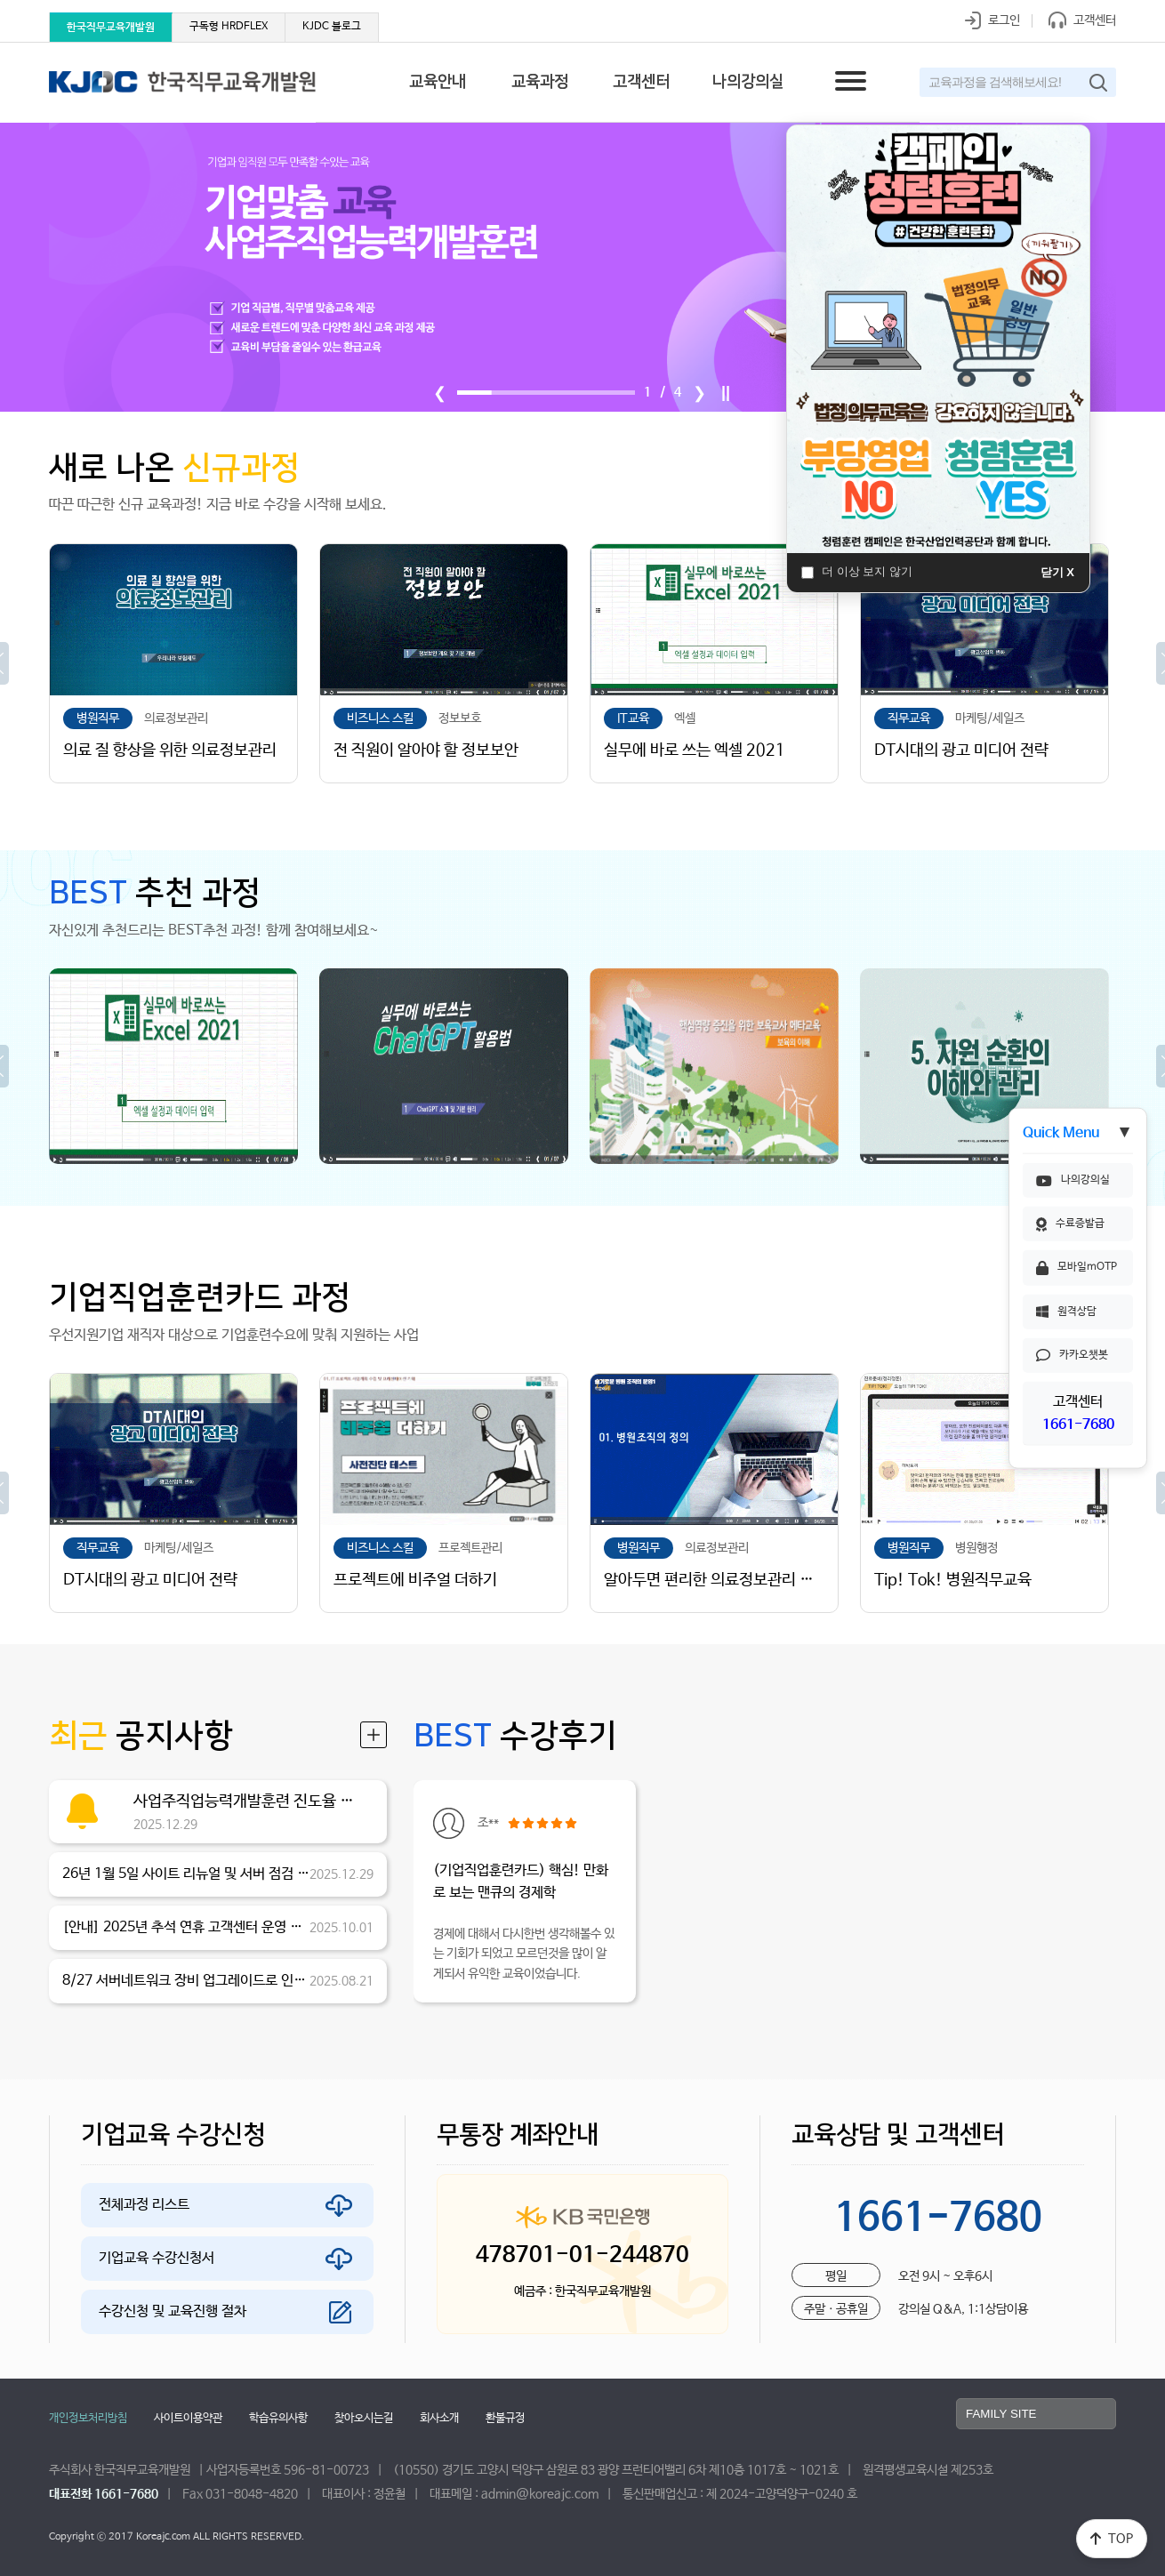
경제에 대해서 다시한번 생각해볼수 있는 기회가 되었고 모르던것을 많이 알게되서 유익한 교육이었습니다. (524, 1954)
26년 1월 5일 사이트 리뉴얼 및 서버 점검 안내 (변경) (185, 1874)
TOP (1111, 2539)
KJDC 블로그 (331, 26)
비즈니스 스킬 (380, 718)
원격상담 (1066, 1311)
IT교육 (633, 718)
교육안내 (437, 82)
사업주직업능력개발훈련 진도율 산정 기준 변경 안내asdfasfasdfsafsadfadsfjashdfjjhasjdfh (249, 1801)
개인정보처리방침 (88, 2418)
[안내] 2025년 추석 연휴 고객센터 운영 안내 (185, 1927)
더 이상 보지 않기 (856, 571)
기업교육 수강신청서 (156, 2258)
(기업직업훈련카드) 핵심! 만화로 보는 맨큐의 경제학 (520, 1882)
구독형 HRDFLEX (228, 26)
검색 (1098, 83)
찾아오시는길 (363, 2418)
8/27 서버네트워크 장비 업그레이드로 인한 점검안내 (185, 1980)
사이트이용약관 (188, 2418)
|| (725, 393)
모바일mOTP (1076, 1268)
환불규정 (505, 2418)
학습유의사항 (278, 2418)
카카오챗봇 (1072, 1355)
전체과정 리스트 (144, 2204)
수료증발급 (1070, 1224)
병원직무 (97, 718)
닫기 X (1057, 572)
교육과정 (539, 82)
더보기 (373, 1734)
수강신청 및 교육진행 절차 (172, 2311)
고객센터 (1078, 20)
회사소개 (439, 2418)
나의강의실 (1073, 1180)
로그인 (988, 20)
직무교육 (909, 718)
